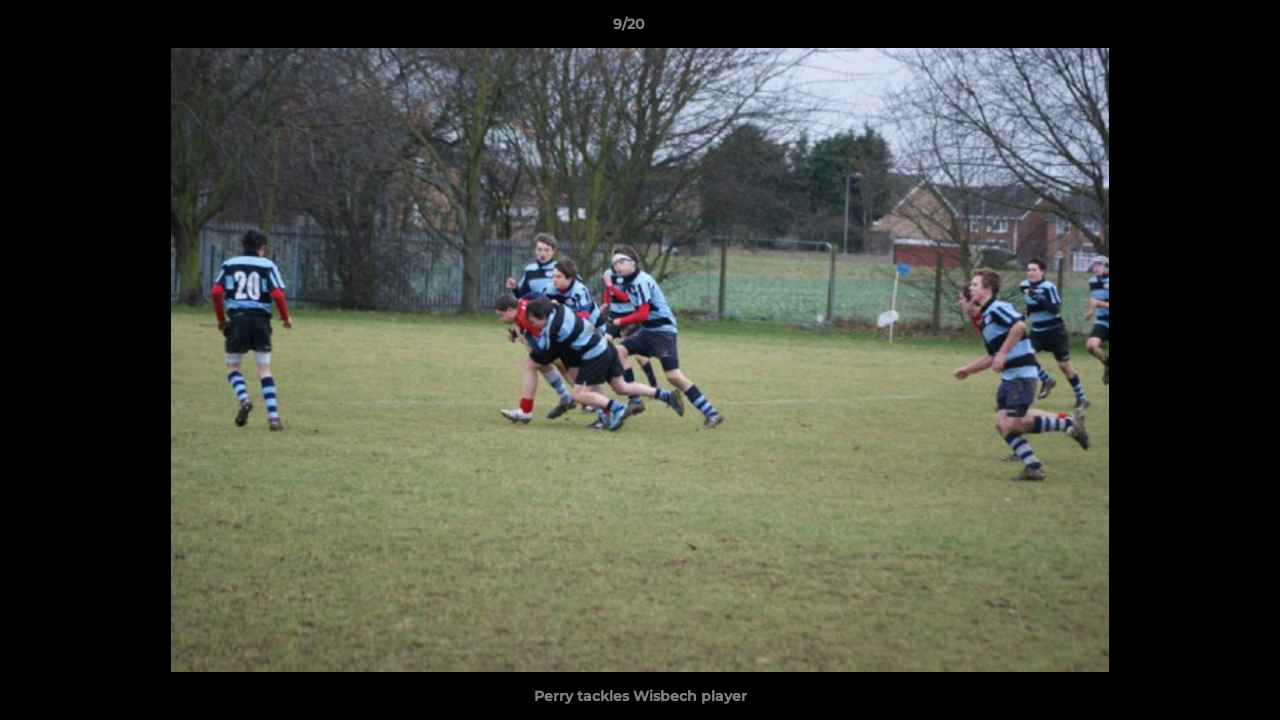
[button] (1196, 29)
